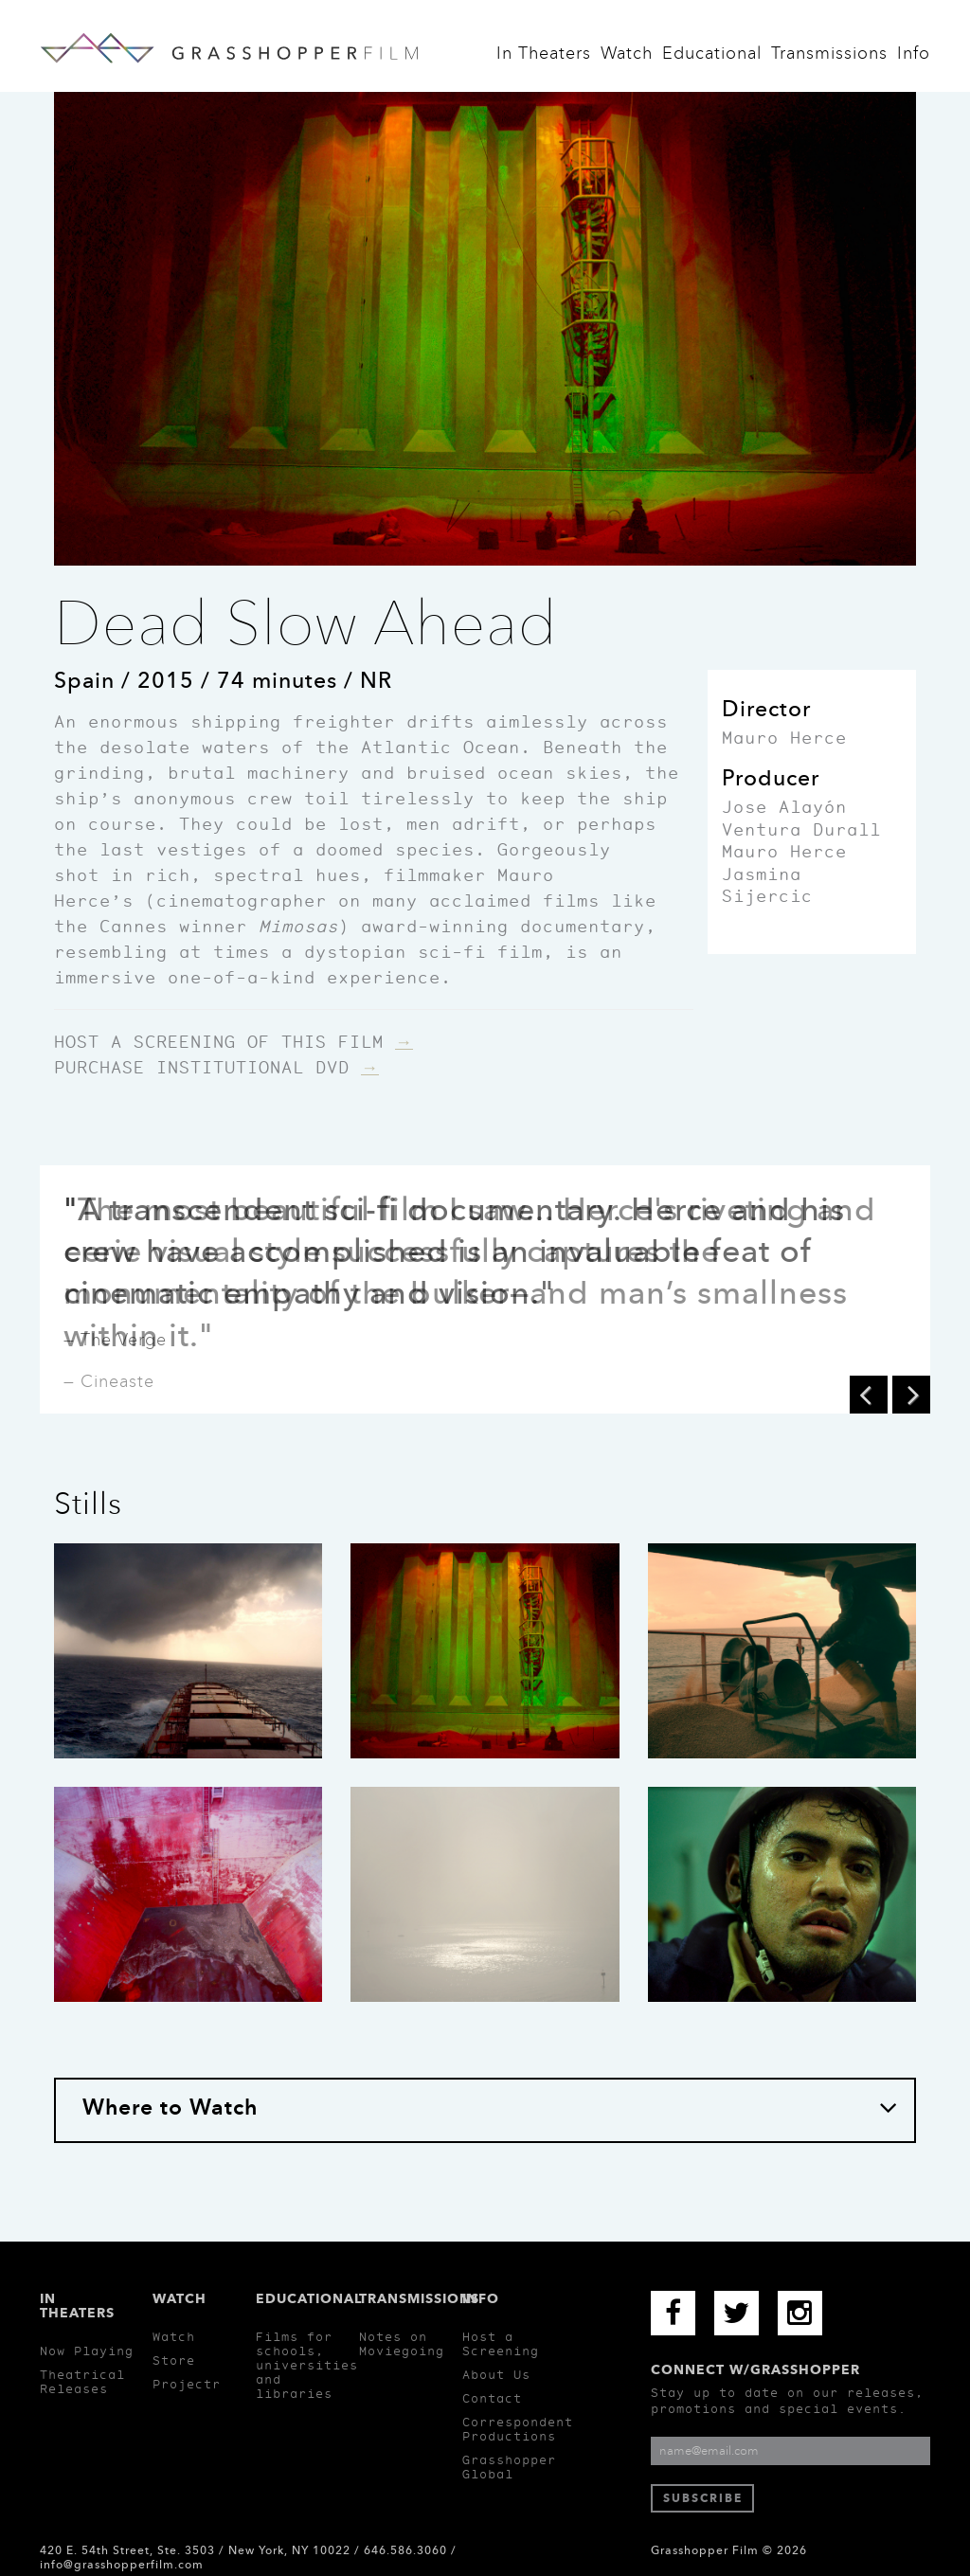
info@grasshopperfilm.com (122, 2564)
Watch (627, 58)
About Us (496, 2375)
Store (174, 2360)
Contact (492, 2398)
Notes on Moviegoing (401, 2344)
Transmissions (829, 58)
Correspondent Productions (517, 2429)
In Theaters (543, 58)
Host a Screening (500, 2344)
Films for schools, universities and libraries (307, 2365)
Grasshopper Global (509, 2467)
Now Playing (87, 2351)
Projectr (187, 2384)
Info (913, 58)
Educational (712, 58)
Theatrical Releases (82, 2382)
